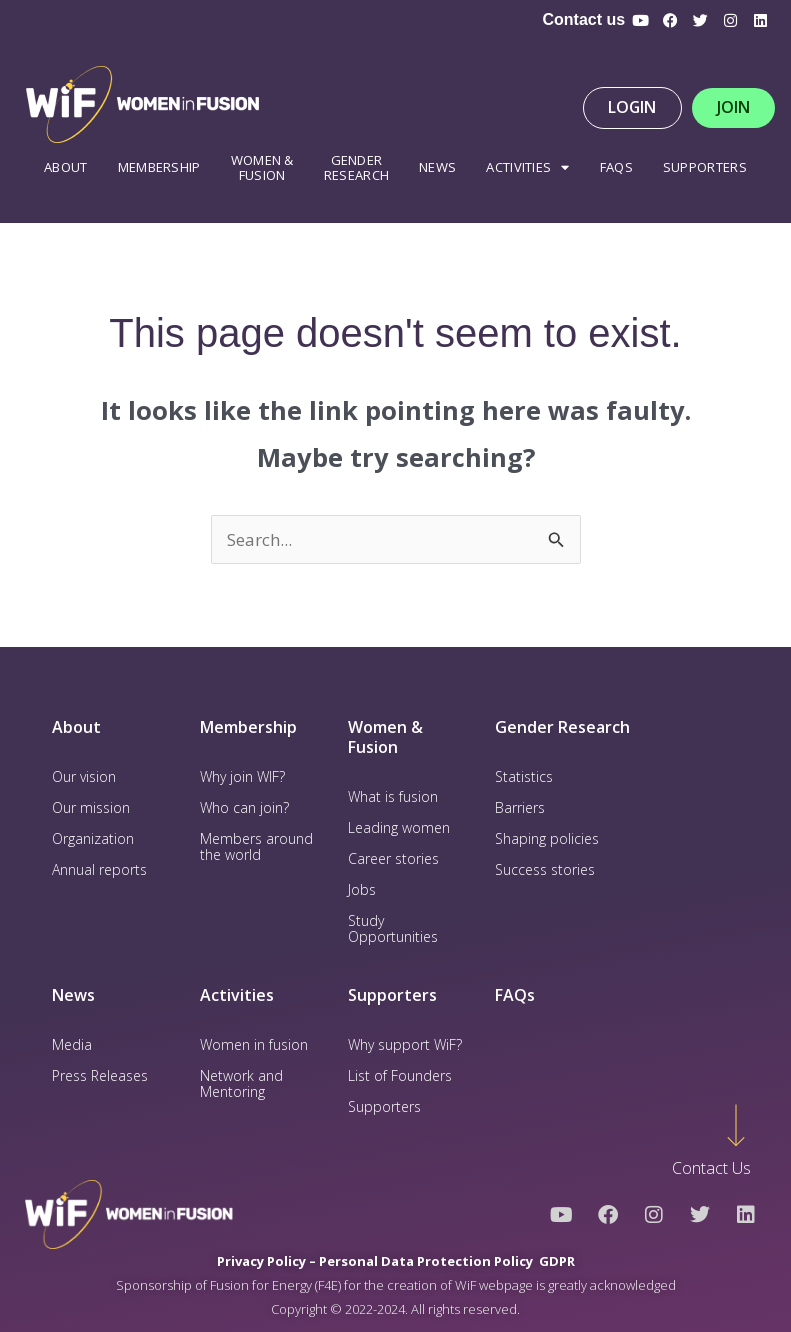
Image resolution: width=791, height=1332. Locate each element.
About (66, 167)
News (437, 167)
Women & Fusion (385, 737)
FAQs (515, 995)
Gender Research (356, 167)
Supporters (705, 167)
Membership (159, 167)
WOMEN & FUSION (262, 167)
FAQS (616, 167)
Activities (237, 995)
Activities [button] (527, 167)
